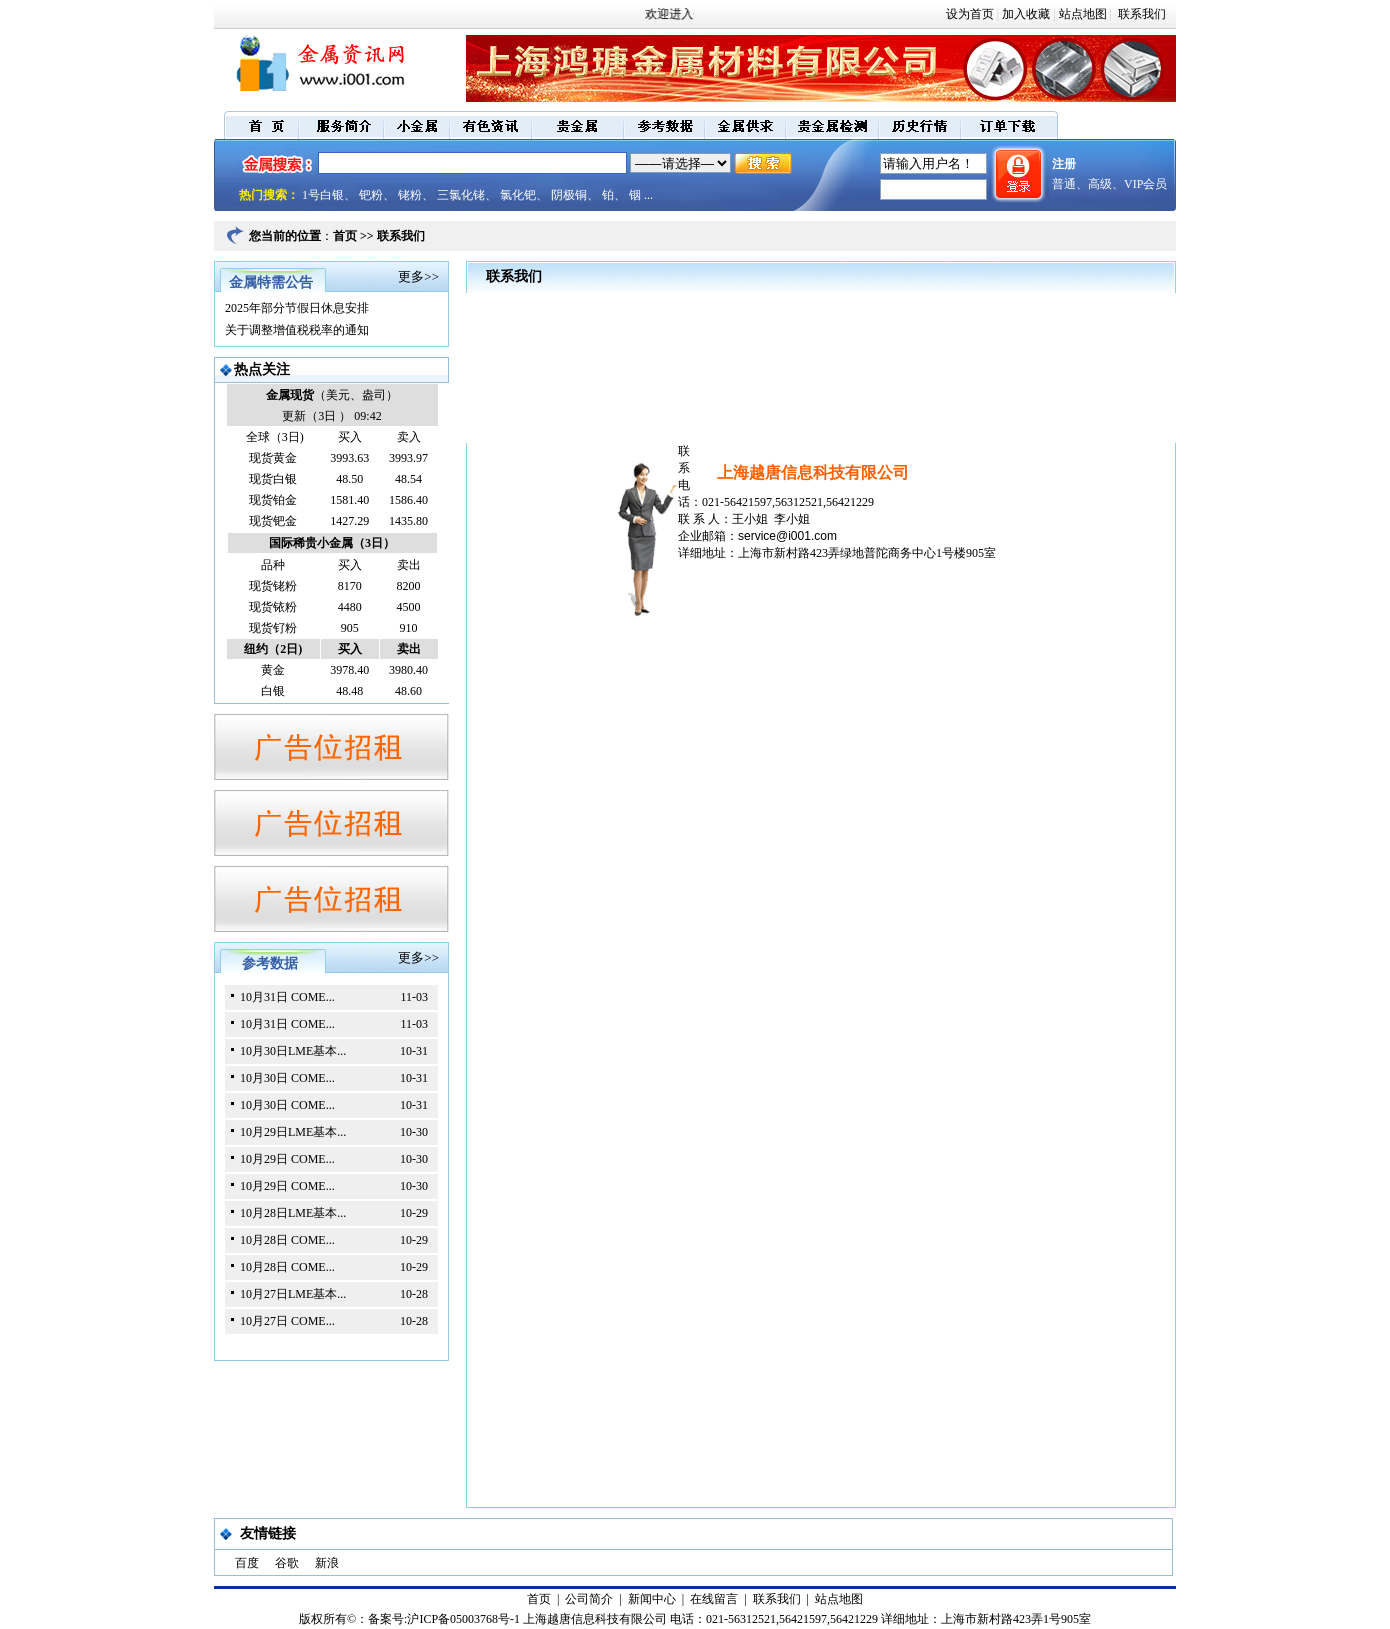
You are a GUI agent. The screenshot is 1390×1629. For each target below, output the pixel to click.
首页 (345, 236)
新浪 (327, 1563)
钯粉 (371, 195)
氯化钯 (518, 195)
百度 (247, 1563)
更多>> (418, 276)
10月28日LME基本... (293, 1213)
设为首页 (970, 14)
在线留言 (714, 1599)
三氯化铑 (461, 195)
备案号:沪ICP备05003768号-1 (444, 1619)
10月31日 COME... (287, 997)
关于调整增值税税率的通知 (297, 330)
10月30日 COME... (287, 1078)
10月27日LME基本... (293, 1294)
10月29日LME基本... (293, 1132)
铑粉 (410, 195)
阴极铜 (569, 195)
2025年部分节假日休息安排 (297, 308)
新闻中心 (652, 1599)
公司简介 (589, 1599)
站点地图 (1083, 14)
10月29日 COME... (287, 1159)
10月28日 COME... (287, 1240)
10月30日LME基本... (293, 1051)
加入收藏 (1026, 14)
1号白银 (323, 195)
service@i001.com (787, 536)
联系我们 (1140, 14)
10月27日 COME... (287, 1321)
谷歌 (287, 1563)
